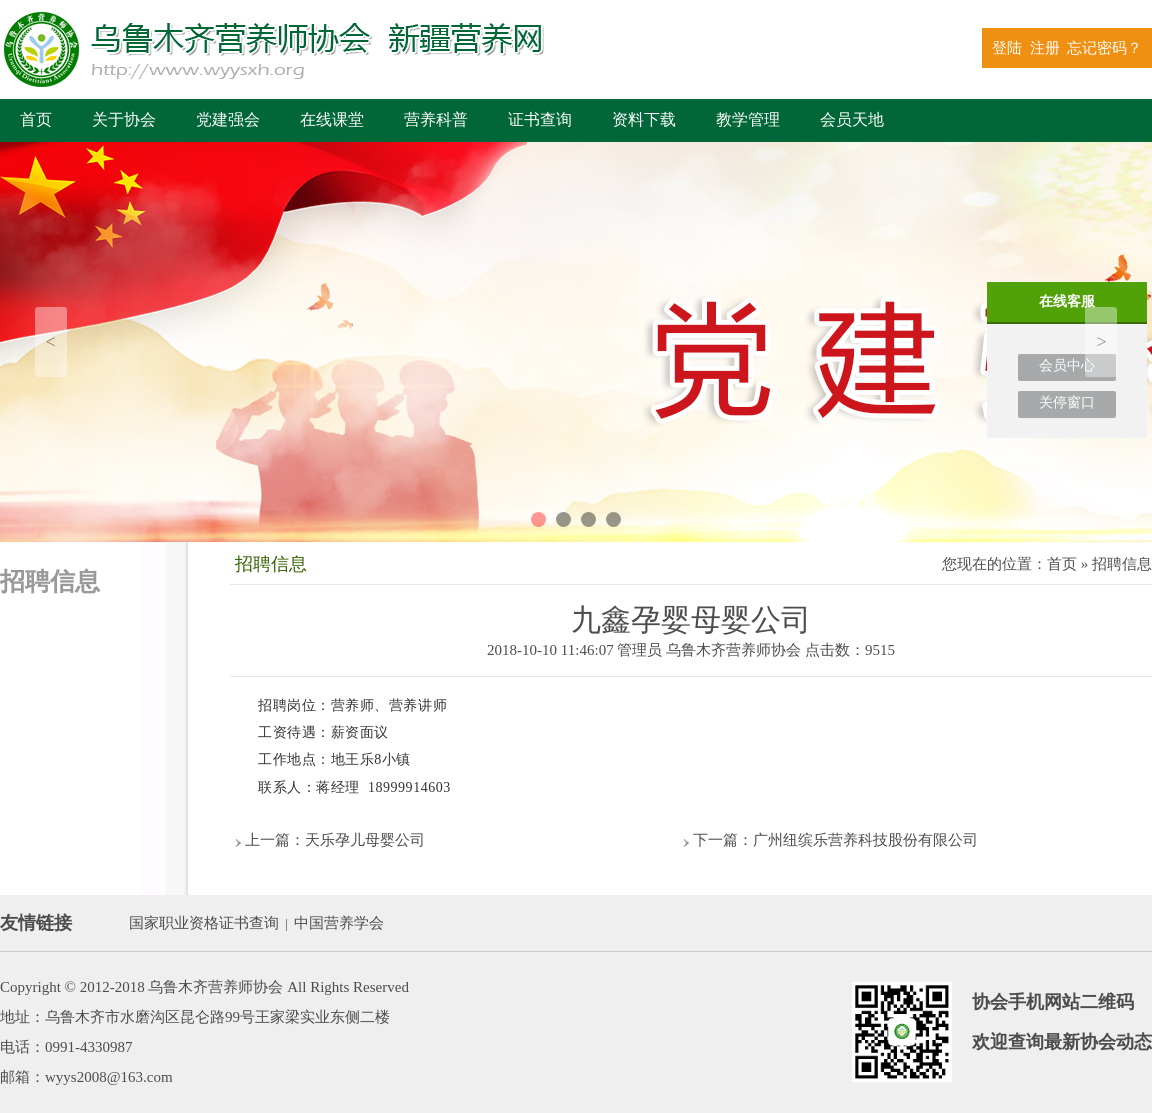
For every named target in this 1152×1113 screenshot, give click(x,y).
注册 (1045, 48)
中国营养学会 (339, 923)
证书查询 (540, 119)
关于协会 (124, 119)
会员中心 (1067, 365)
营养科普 (436, 119)
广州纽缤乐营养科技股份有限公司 (865, 840)
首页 (36, 119)
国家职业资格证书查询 (204, 923)
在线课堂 (332, 119)
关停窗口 (1067, 402)
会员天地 (852, 119)
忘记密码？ (1104, 48)
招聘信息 (1122, 564)
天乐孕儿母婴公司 (365, 840)
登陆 (1007, 48)
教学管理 (748, 119)
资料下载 (644, 119)
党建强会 (228, 119)
